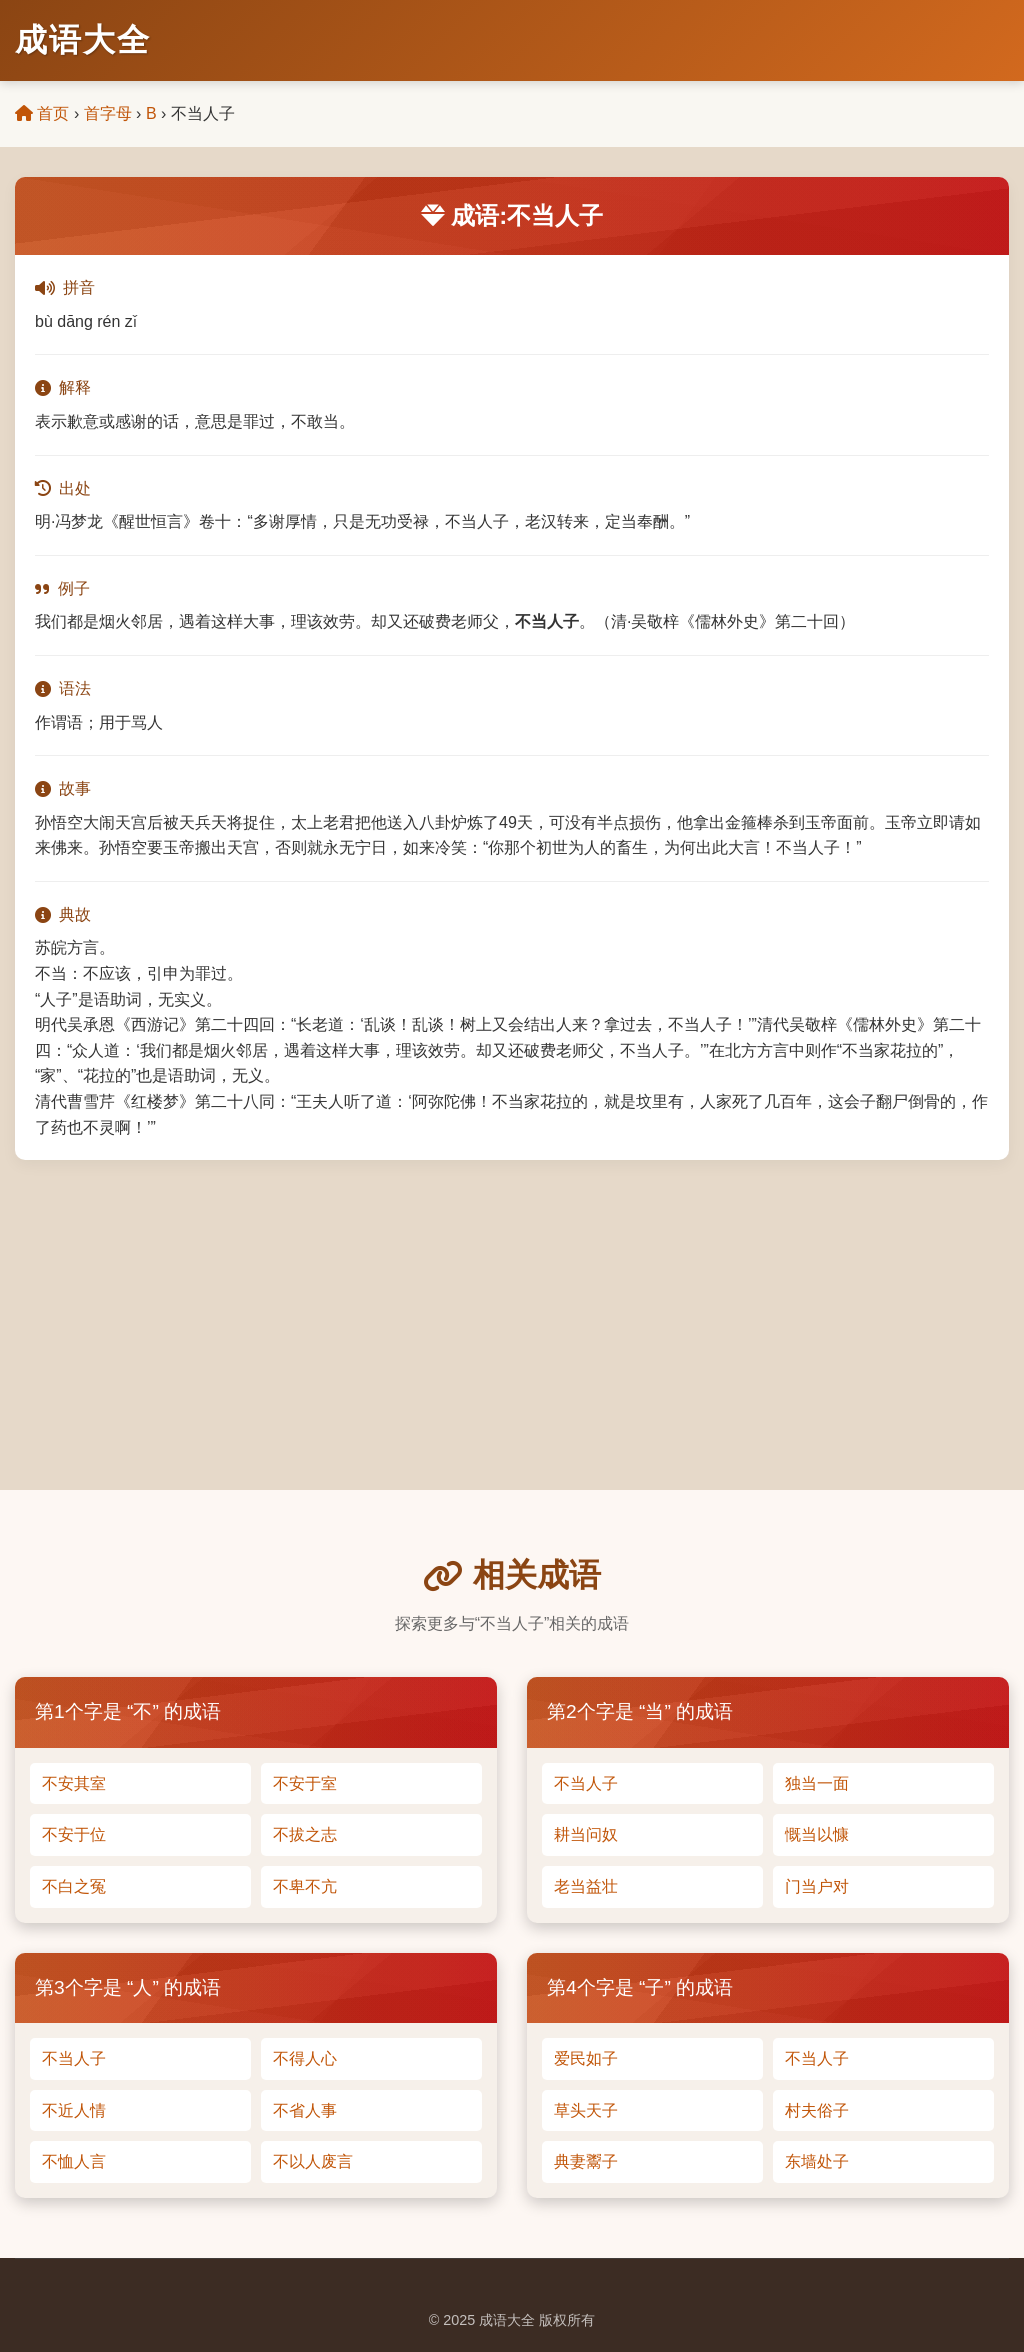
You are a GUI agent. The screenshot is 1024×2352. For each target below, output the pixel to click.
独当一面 (817, 1783)
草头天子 (586, 2110)
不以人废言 (313, 2161)
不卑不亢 (305, 1886)
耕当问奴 (586, 1834)
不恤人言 (74, 2161)
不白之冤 (74, 1886)
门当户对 (817, 1886)
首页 (42, 113)
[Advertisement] (512, 1310)
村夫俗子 (817, 2110)
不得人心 (305, 2058)
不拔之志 (305, 1834)
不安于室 (305, 1783)
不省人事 (305, 2110)
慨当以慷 (817, 1834)
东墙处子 (817, 2161)
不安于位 (74, 1834)
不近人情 (74, 2110)
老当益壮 (586, 1886)
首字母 (108, 113)
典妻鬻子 (586, 2161)
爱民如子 (586, 2058)
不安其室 (74, 1783)
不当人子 (586, 1783)
